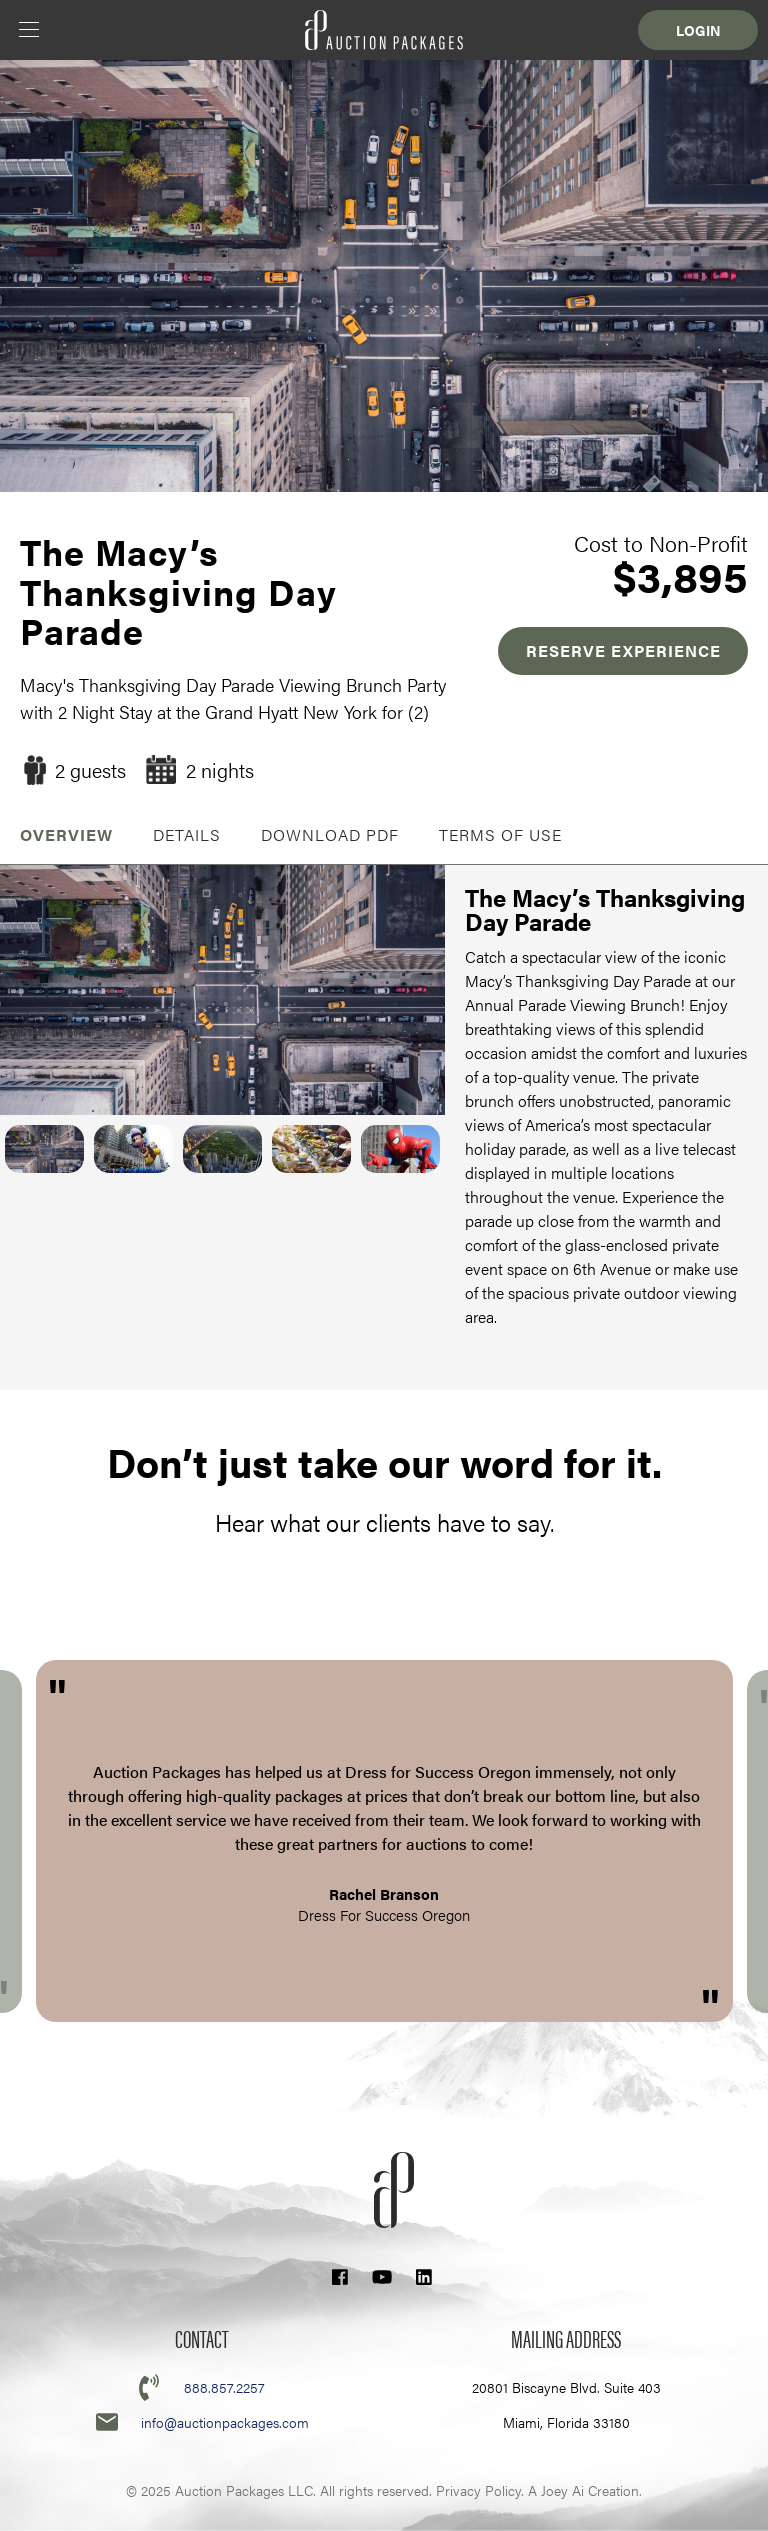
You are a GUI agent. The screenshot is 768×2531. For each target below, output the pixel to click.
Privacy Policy (478, 2490)
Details (187, 834)
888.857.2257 (224, 2387)
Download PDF (330, 834)
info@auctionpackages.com (225, 2422)
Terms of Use (500, 834)
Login (698, 30)
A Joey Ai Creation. (585, 2490)
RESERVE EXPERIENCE (623, 650)
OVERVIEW (66, 834)
